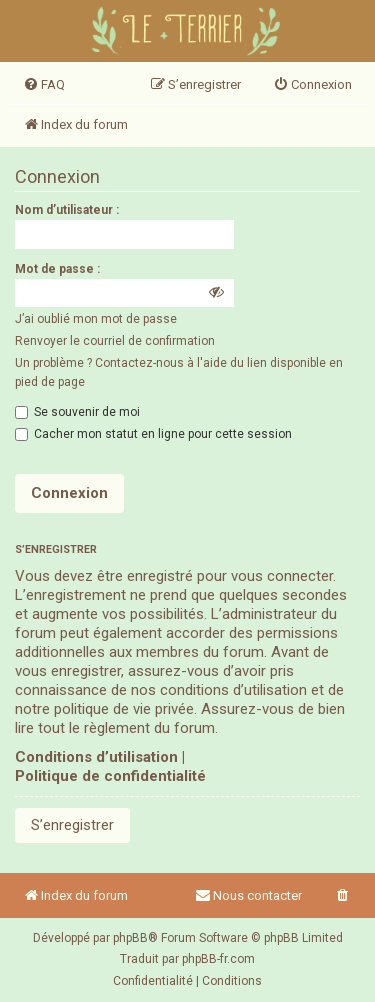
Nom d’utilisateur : (67, 210)
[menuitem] (44, 85)
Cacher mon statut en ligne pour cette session (153, 434)
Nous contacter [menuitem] (248, 895)
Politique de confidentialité (110, 776)
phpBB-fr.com (218, 959)
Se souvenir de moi (77, 412)
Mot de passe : (57, 269)
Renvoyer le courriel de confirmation (115, 341)
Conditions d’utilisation (96, 757)
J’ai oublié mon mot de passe (96, 319)
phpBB (130, 938)
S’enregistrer (72, 825)
